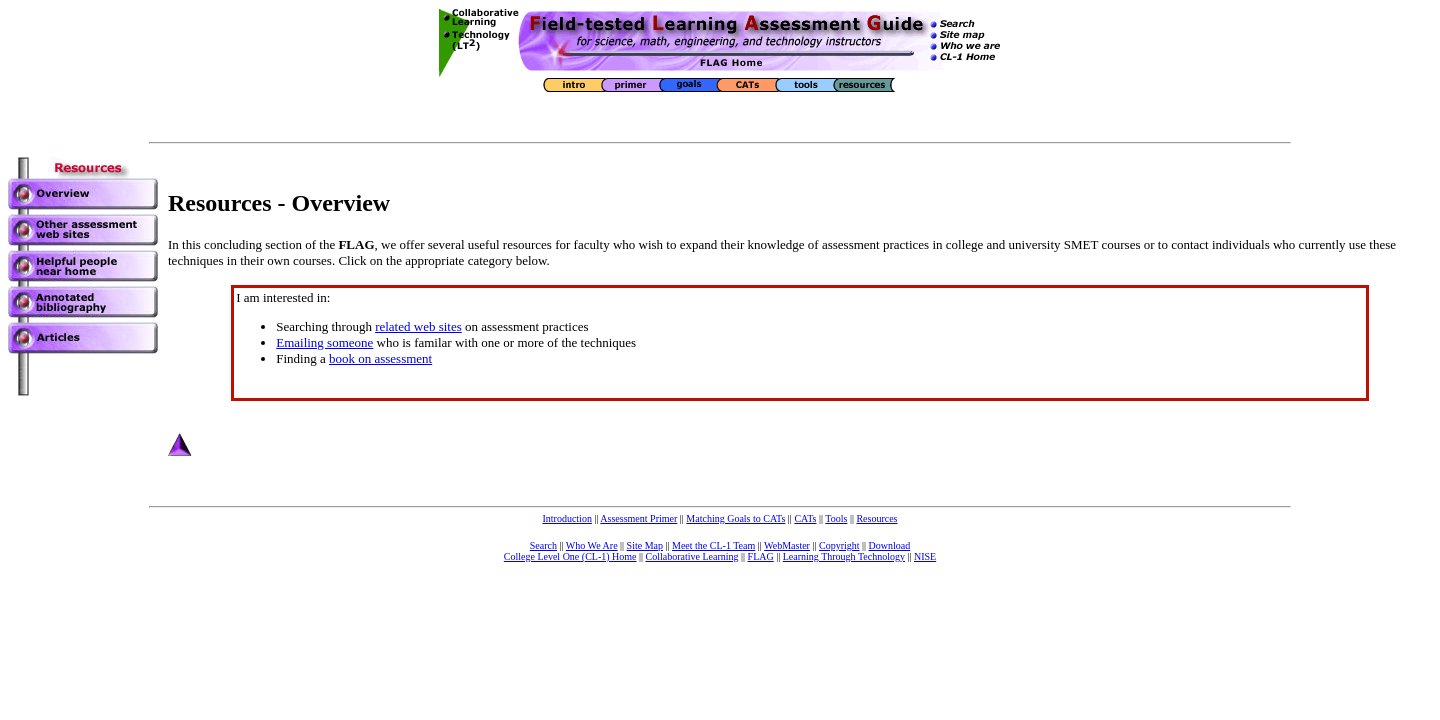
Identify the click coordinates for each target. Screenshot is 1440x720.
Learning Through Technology (844, 556)
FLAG (761, 556)
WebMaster (787, 545)
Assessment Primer (638, 518)
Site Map (645, 545)
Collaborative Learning (692, 556)
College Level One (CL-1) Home (570, 556)
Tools (836, 518)
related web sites (418, 326)
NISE (925, 556)
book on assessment (380, 358)
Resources (876, 518)
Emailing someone (324, 342)
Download (890, 545)
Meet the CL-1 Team (713, 545)
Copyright (839, 545)
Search (543, 545)
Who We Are (592, 545)
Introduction (566, 518)
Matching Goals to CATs (735, 518)
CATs (805, 518)
